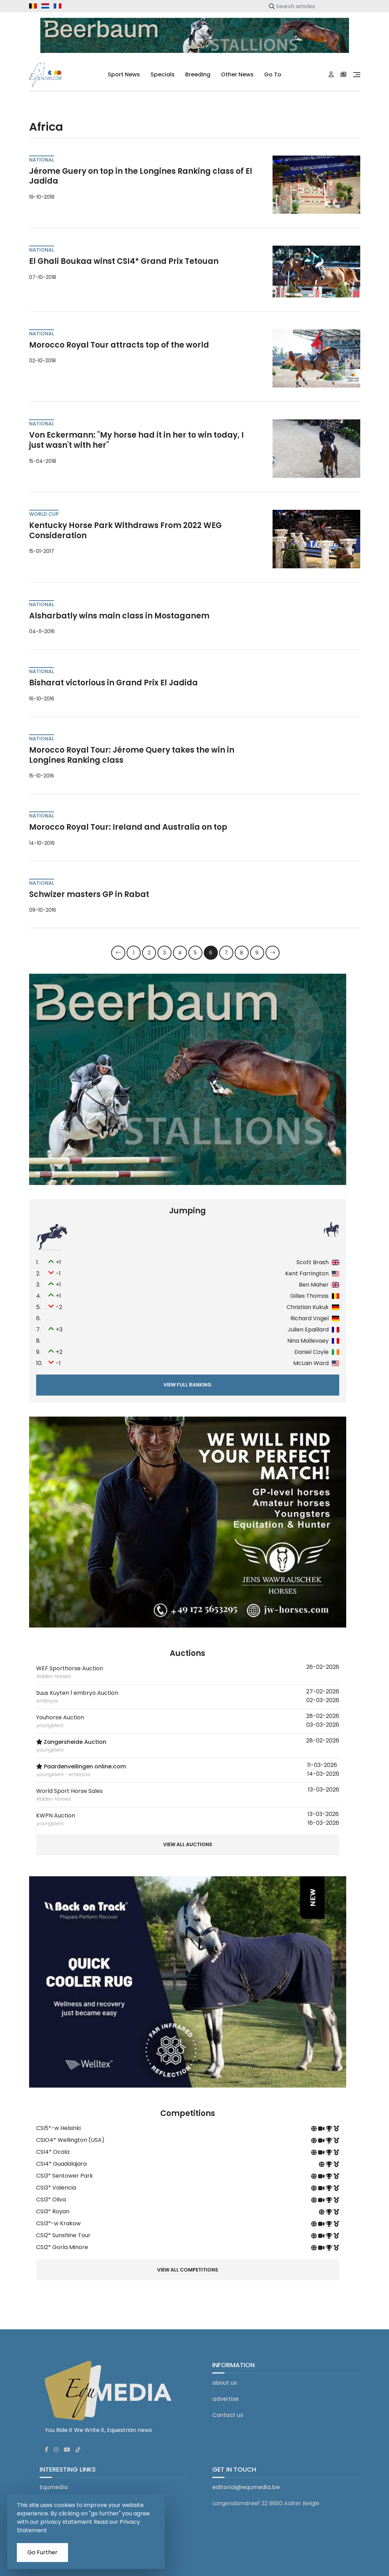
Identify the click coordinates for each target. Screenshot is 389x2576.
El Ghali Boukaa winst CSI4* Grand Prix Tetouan (124, 263)
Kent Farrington (307, 1275)
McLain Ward (311, 1365)
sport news (124, 74)
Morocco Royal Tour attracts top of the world (119, 346)
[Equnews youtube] (67, 2444)
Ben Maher (314, 1286)
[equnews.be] (33, 6)
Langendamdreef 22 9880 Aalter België (265, 2497)
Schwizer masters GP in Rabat (89, 896)
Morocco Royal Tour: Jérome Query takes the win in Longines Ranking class (131, 756)
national (41, 161)
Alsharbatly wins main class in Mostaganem (119, 617)
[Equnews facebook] (46, 2444)
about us (224, 2376)
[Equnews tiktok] (77, 2444)
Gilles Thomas (309, 1298)
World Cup (44, 515)
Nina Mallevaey (308, 1342)
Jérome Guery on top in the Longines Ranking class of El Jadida (140, 178)
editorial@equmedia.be (246, 2481)
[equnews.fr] (57, 6)
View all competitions (187, 2263)
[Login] (331, 74)
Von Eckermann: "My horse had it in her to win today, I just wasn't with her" (136, 442)
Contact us (227, 2409)
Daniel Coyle (311, 1354)
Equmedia (54, 2481)
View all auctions (187, 1846)
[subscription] (343, 74)
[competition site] (314, 2130)
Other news (237, 74)
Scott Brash (312, 1264)
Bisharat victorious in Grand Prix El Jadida (113, 684)
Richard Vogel (309, 1320)
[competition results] (336, 2130)
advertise (225, 2393)
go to (272, 74)
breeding (197, 74)
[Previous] (118, 955)
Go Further (42, 2552)
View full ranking (187, 1386)
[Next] (273, 955)
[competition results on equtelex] (330, 2130)
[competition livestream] (322, 2130)
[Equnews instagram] (56, 2444)
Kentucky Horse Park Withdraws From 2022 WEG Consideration (125, 532)
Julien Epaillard (308, 1331)
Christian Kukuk (308, 1309)
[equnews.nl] (45, 6)
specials (162, 74)
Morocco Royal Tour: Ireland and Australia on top (128, 828)
